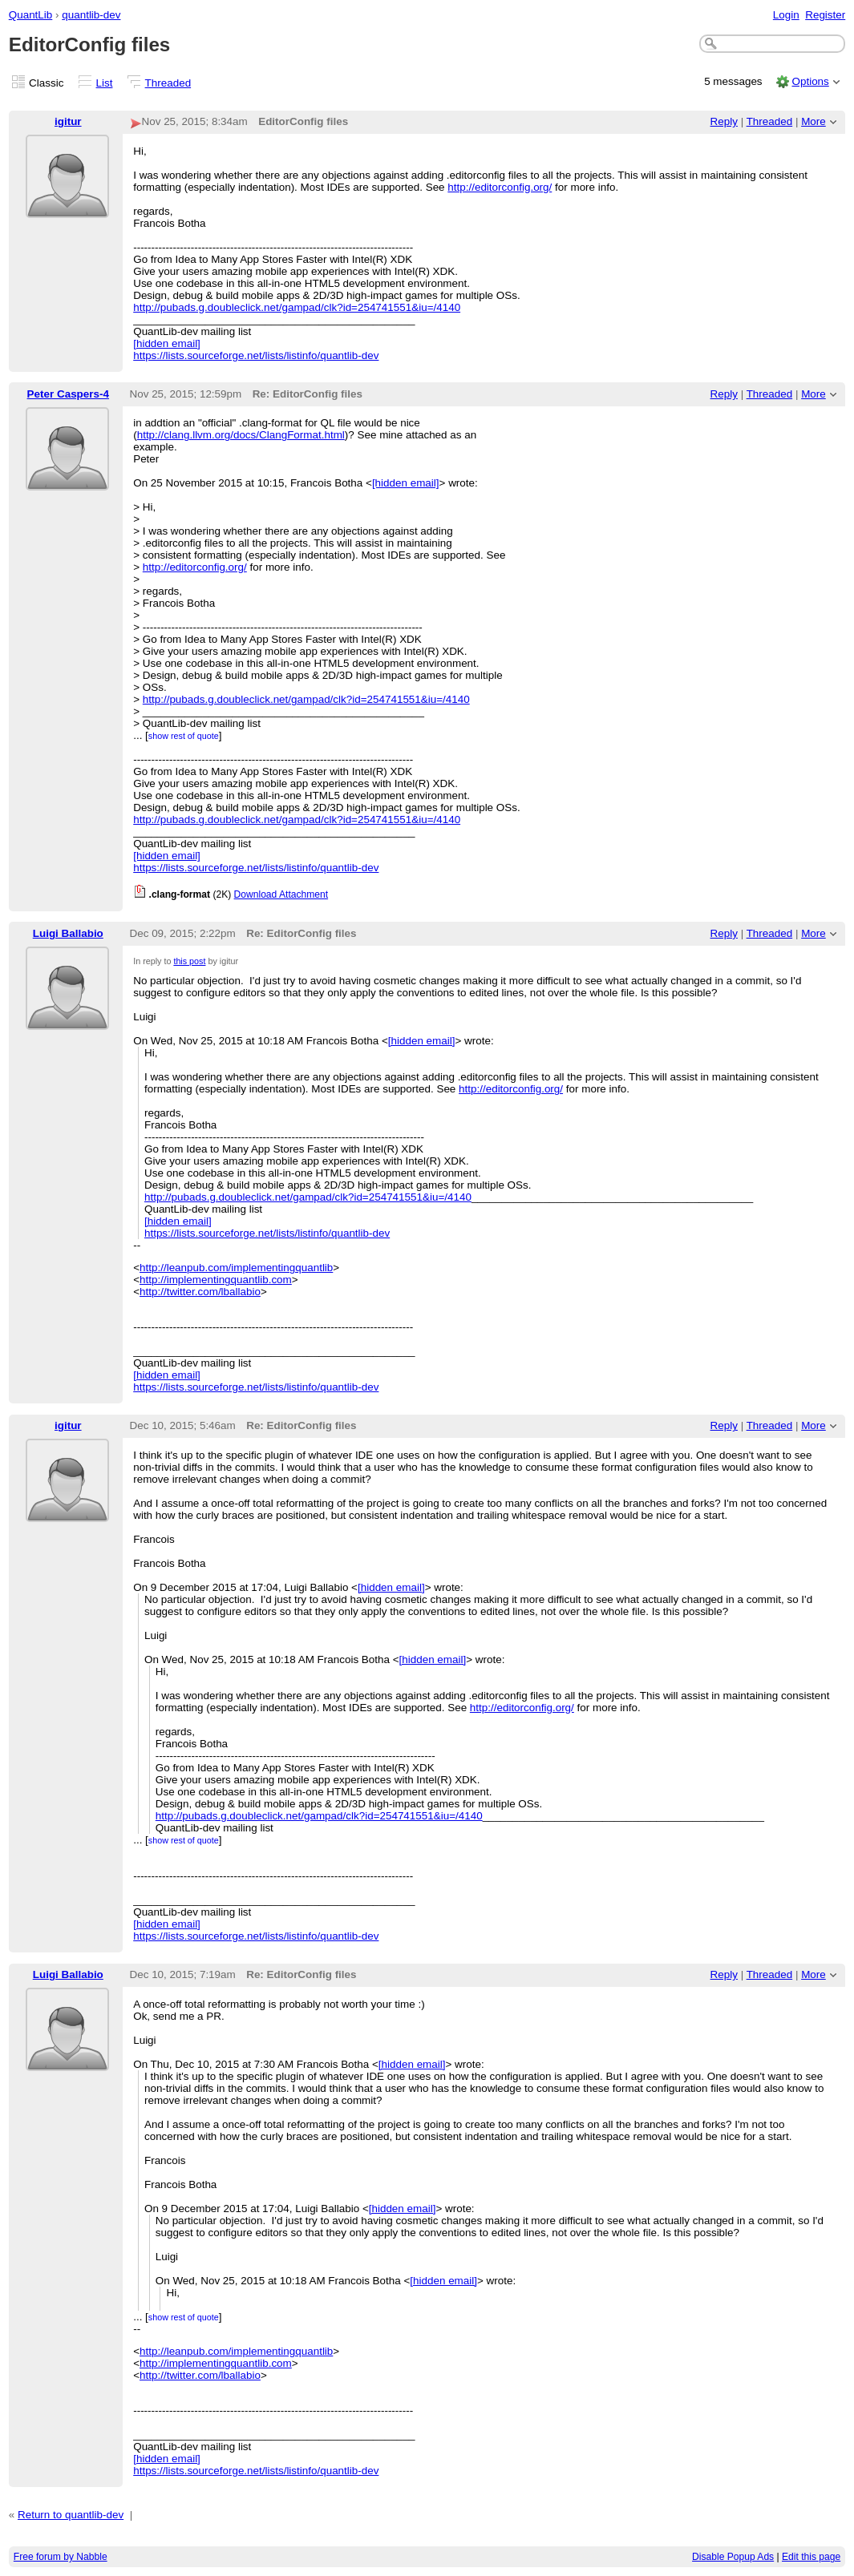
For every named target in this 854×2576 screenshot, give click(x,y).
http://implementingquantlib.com (216, 1280)
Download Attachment (281, 894)
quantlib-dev (91, 15)
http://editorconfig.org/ (499, 187)
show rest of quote (183, 736)
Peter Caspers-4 (68, 394)
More (813, 121)
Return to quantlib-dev (70, 2515)
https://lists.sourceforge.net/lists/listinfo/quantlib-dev (255, 355)
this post (189, 961)
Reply (724, 121)
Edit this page (811, 2556)
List (104, 83)
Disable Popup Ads (733, 2556)
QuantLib (31, 15)
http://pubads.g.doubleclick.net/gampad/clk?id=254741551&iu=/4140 (296, 307)
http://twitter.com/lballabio (200, 1292)
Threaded (168, 83)
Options (809, 81)
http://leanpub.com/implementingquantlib (236, 1268)
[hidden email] (166, 343)
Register (825, 15)
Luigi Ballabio (68, 933)
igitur (68, 121)
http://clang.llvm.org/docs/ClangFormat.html (241, 435)
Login (786, 15)
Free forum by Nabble (60, 2556)
